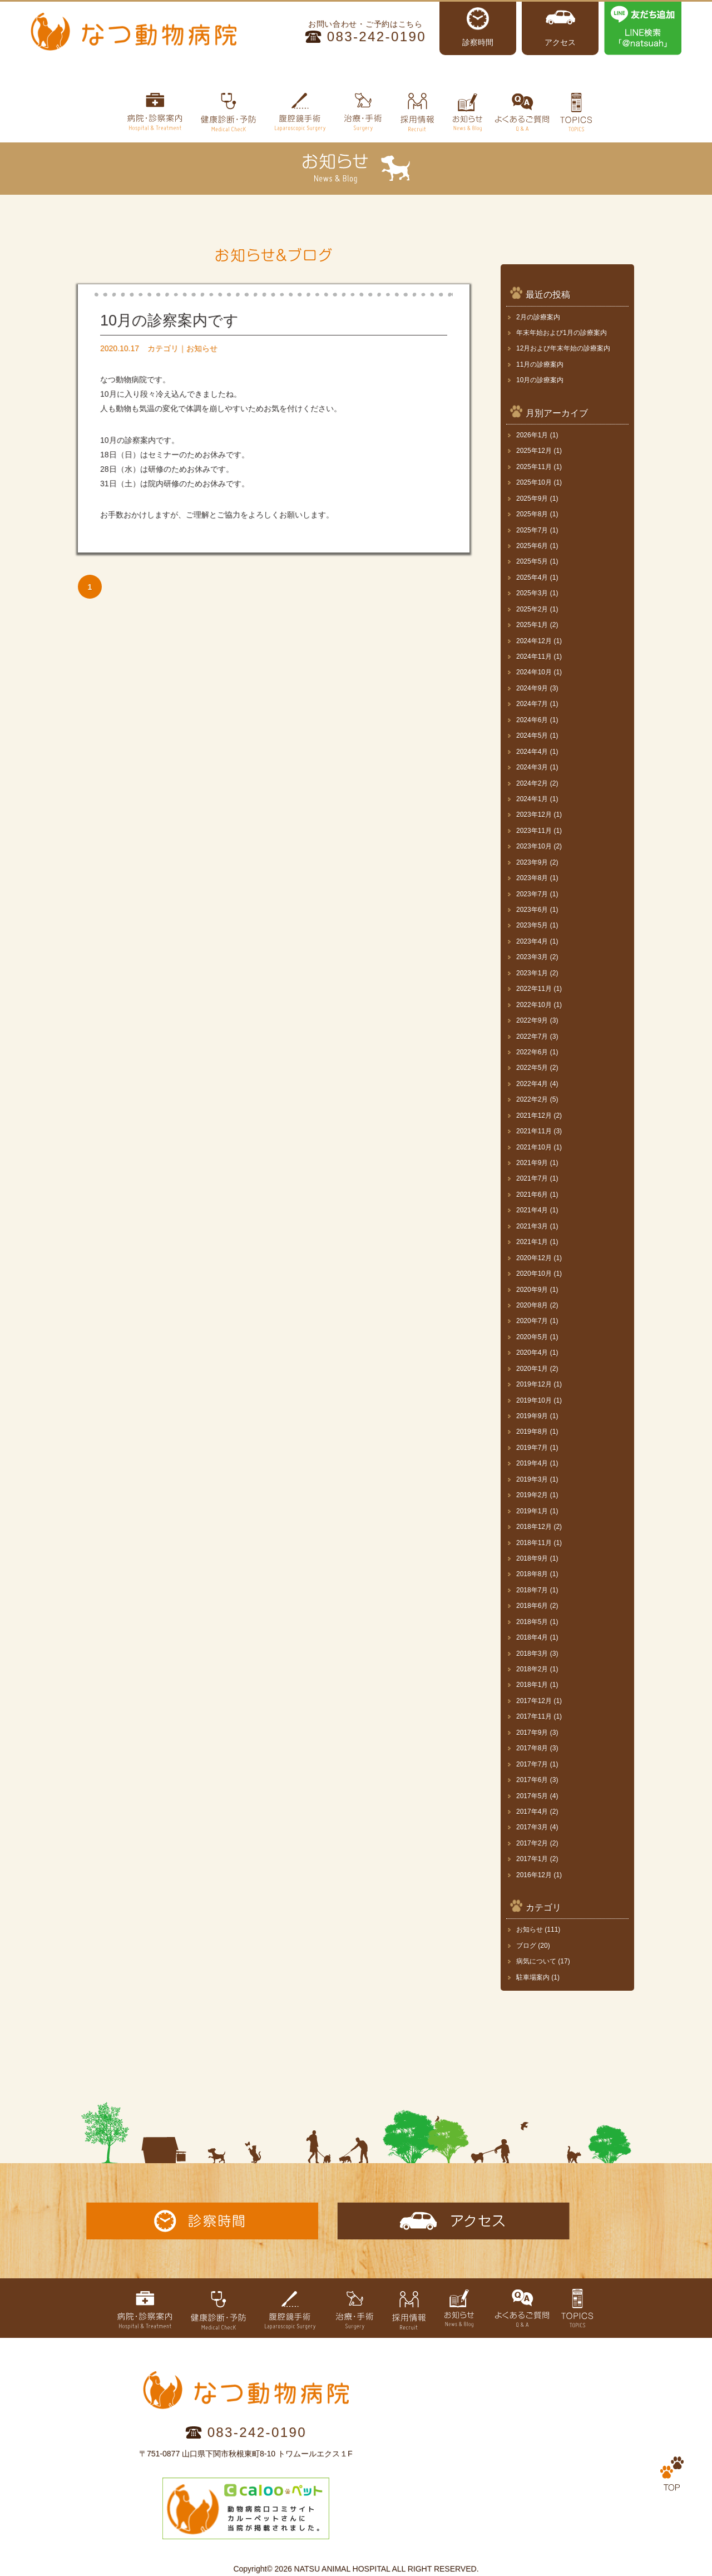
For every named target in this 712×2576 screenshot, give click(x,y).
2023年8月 (532, 878)
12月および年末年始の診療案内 (563, 348)
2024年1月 (532, 799)
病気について (536, 1961)
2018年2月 (532, 1669)
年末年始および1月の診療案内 (561, 333)
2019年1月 (532, 1511)
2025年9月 (532, 498)
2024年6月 (532, 720)
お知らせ (529, 1929)
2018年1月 (532, 1685)
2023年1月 (532, 973)
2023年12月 (534, 814)
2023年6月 (532, 910)
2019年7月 (532, 1448)
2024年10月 (534, 672)
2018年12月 (534, 1527)
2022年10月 (534, 1005)
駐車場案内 (533, 1977)
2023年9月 (532, 862)
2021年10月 (534, 1147)
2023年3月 (532, 957)
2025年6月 (532, 546)
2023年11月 (534, 831)
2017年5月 (532, 1796)
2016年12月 (534, 1875)
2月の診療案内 (538, 317)
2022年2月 (532, 1099)
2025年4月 (532, 577)
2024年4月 (532, 752)
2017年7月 (532, 1764)
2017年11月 (534, 1716)
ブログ (526, 1946)
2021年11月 (534, 1131)
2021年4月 (532, 1210)
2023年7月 (532, 894)
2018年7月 (532, 1590)
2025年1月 (532, 625)
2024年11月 (534, 656)
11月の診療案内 (539, 364)
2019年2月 (532, 1495)
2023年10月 (534, 846)
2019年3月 (532, 1479)
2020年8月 (532, 1305)
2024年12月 (534, 641)
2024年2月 (532, 783)
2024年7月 (532, 704)
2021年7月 (532, 1178)
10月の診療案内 (539, 380)
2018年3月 (532, 1653)
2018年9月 (532, 1558)
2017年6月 (532, 1780)
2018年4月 (532, 1637)
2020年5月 (532, 1337)
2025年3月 (532, 593)
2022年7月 (532, 1036)
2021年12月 (534, 1115)
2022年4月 (532, 1084)
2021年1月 (532, 1242)
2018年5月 (532, 1622)
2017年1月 (532, 1859)
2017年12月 (534, 1701)
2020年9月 (532, 1290)
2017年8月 (532, 1748)
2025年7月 (532, 530)
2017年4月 (532, 1811)
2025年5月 (532, 561)
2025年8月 (532, 514)
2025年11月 (534, 467)
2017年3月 (532, 1827)
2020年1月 (532, 1369)
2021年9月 (532, 1163)
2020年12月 (534, 1258)
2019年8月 (532, 1431)
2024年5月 (532, 735)
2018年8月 (532, 1574)
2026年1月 (532, 435)
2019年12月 (534, 1384)
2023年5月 (532, 925)
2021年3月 (532, 1226)
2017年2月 (532, 1843)
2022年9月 (532, 1020)
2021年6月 (532, 1194)
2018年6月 (532, 1606)
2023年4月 (532, 941)
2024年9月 (532, 688)
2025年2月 (532, 609)
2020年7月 (532, 1321)
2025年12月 (534, 451)
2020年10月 (534, 1273)
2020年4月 (532, 1352)
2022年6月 (532, 1052)
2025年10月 (534, 482)
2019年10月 (534, 1400)
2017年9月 (532, 1732)
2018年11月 (534, 1543)
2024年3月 (532, 767)
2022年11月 (534, 989)
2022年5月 (532, 1068)
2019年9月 (532, 1416)
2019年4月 (532, 1463)
